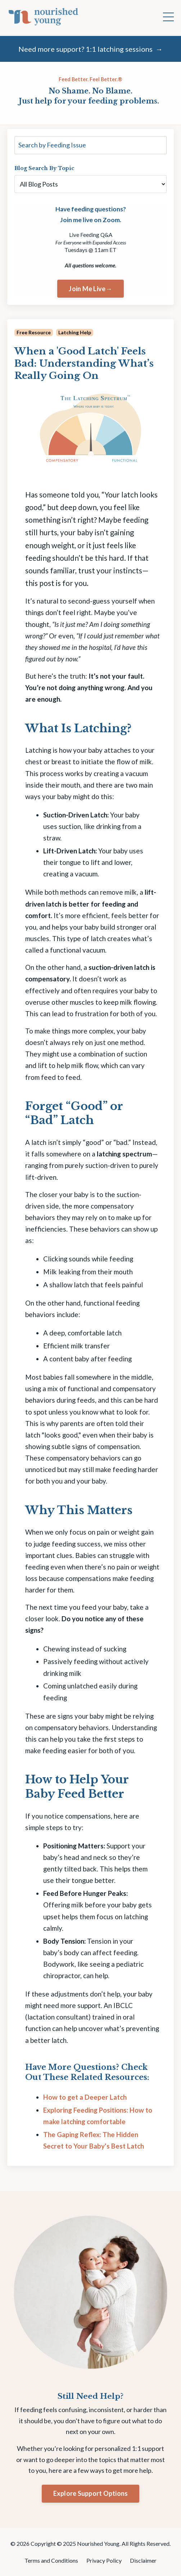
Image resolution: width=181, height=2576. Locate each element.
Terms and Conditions (51, 2560)
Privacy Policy (104, 2560)
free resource (34, 332)
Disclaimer (143, 2560)
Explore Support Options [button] (90, 2493)
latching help (74, 332)
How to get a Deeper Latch (85, 2097)
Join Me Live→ (90, 289)
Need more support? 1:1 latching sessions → (90, 49)
